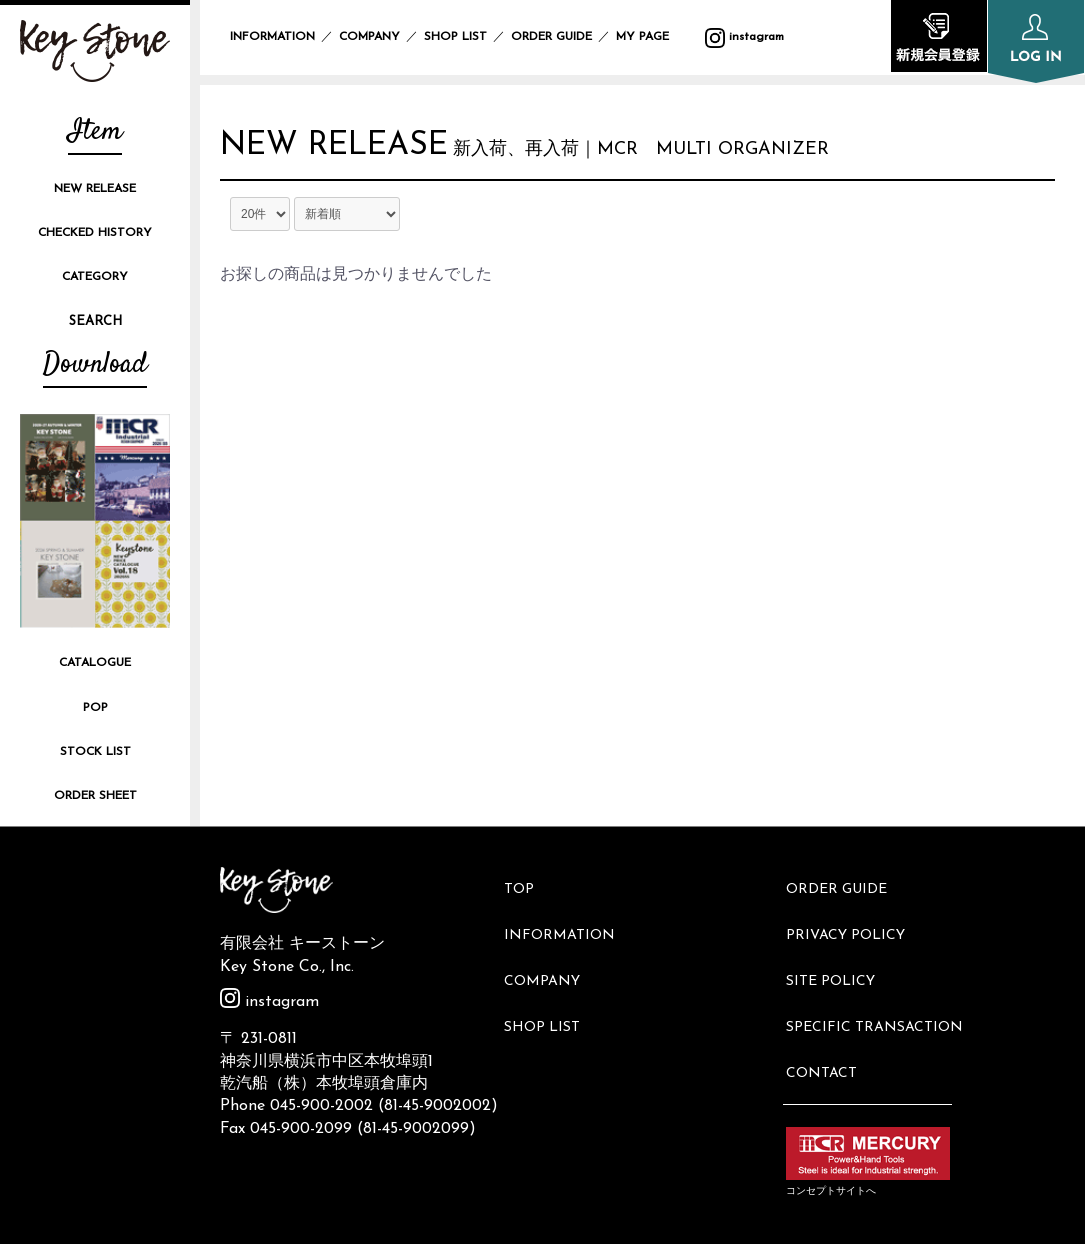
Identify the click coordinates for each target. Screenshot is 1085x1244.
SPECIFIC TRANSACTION (881, 984)
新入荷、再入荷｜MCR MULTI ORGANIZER (678, 154)
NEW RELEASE (95, 189)
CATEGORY (95, 277)
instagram (269, 1002)
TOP (527, 883)
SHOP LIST (455, 37)
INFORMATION (272, 37)
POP (95, 708)
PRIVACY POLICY (852, 917)
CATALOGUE (95, 663)
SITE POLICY (837, 950)
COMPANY (369, 37)
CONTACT (828, 1017)
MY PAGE (654, 37)
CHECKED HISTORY (95, 233)
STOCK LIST (95, 752)
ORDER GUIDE (551, 37)
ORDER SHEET (95, 796)
